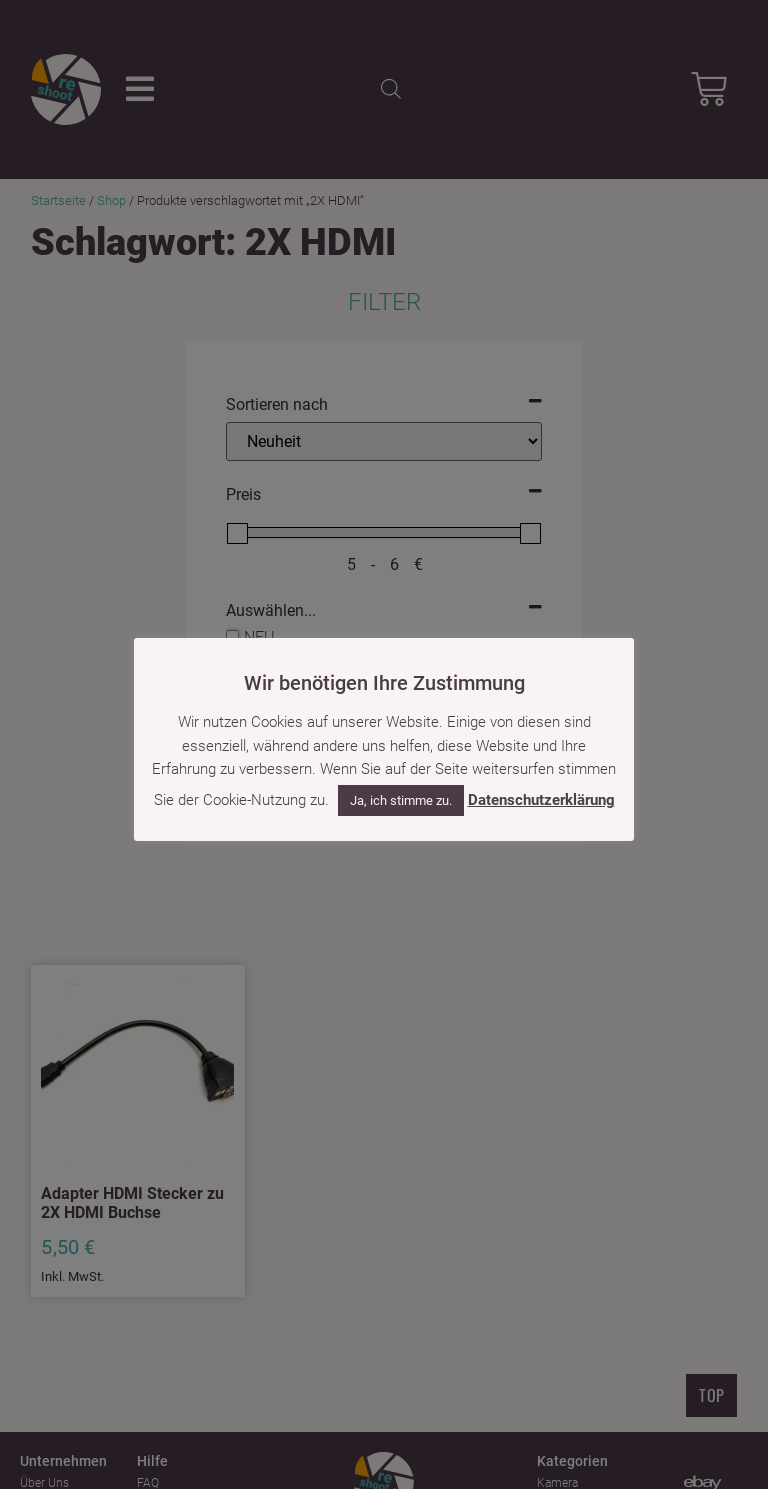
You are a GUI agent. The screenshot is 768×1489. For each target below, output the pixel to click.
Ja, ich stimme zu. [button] (401, 800)
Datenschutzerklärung (541, 800)
